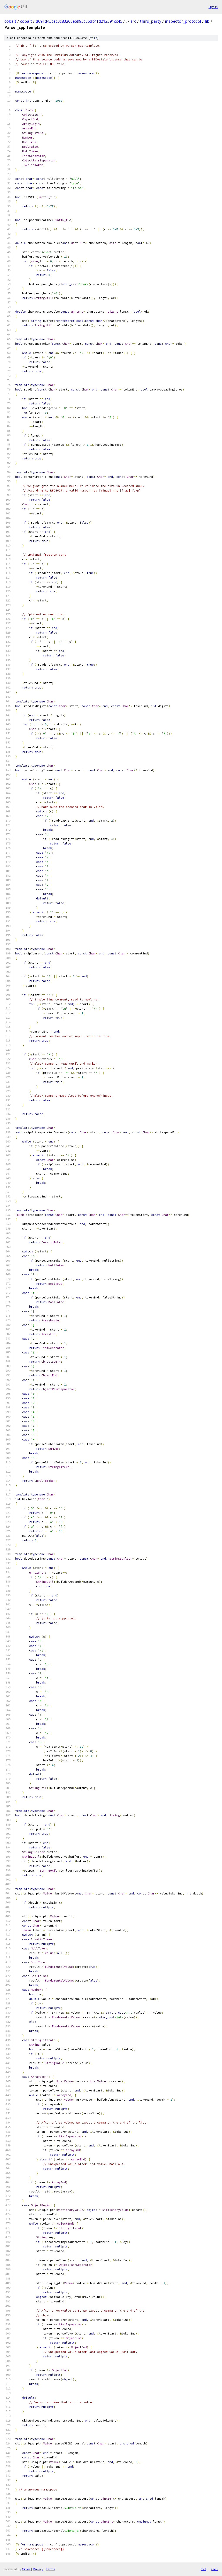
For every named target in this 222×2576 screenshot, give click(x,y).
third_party (150, 21)
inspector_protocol (183, 21)
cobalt (10, 21)
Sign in (213, 7)
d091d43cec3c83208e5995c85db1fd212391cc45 (79, 21)
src (133, 21)
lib (207, 21)
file (93, 38)
